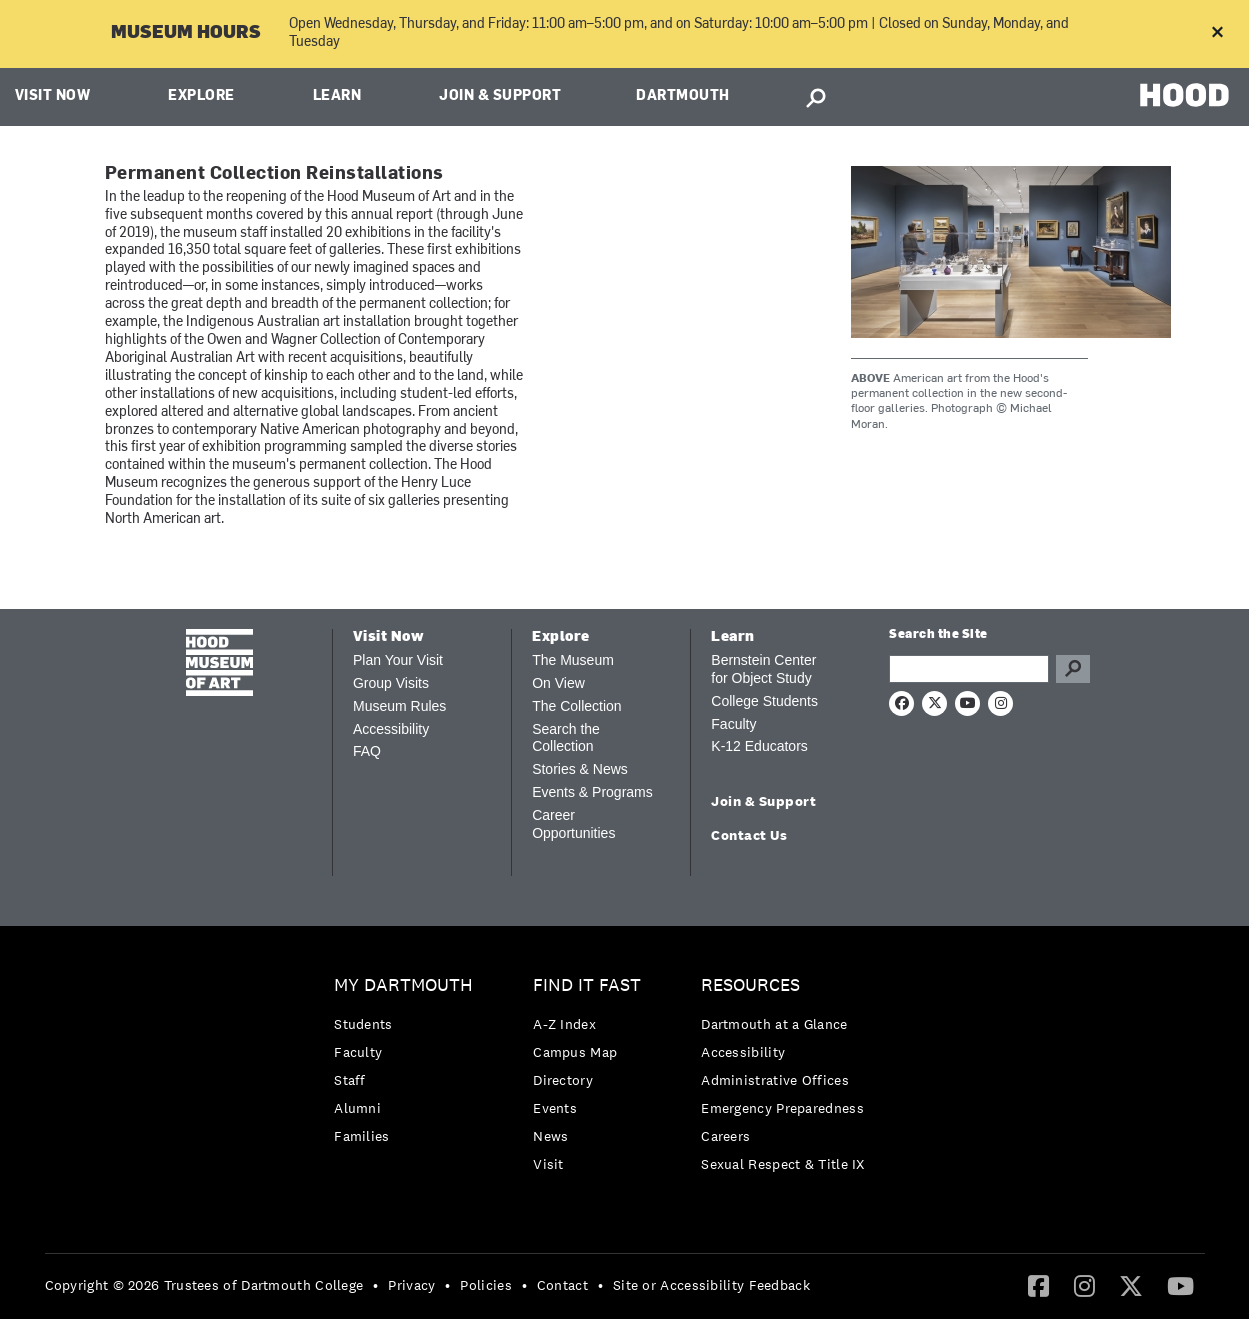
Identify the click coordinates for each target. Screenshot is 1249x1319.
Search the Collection (566, 738)
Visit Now (53, 96)
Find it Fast (587, 985)
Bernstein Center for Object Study (763, 669)
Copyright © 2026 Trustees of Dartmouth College (204, 1285)
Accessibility (391, 729)
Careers (725, 1136)
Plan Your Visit (398, 660)
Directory (563, 1080)
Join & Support (500, 96)
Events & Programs (592, 792)
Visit (548, 1164)
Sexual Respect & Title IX (783, 1164)
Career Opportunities (573, 824)
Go (1073, 669)
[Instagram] (1084, 1285)
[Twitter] (1131, 1285)
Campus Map (575, 1052)
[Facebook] (1038, 1285)
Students (363, 1024)
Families (361, 1136)
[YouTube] (1180, 1285)
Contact (562, 1285)
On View (558, 683)
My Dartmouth (403, 985)
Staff (350, 1080)
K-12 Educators (759, 746)
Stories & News (580, 769)
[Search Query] (969, 669)
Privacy (411, 1285)
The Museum (573, 660)
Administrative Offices (775, 1080)
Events (555, 1108)
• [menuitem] (375, 1285)
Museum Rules (399, 706)
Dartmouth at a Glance (774, 1024)
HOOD (1184, 94)
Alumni (357, 1108)
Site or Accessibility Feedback (711, 1285)
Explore (201, 96)
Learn (337, 96)
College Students (764, 701)
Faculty (733, 724)
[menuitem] (408, 1065)
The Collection (577, 706)
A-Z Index (564, 1024)
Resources (750, 985)
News (550, 1136)
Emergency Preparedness (782, 1108)
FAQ (367, 751)
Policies (485, 1285)
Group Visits (391, 683)
